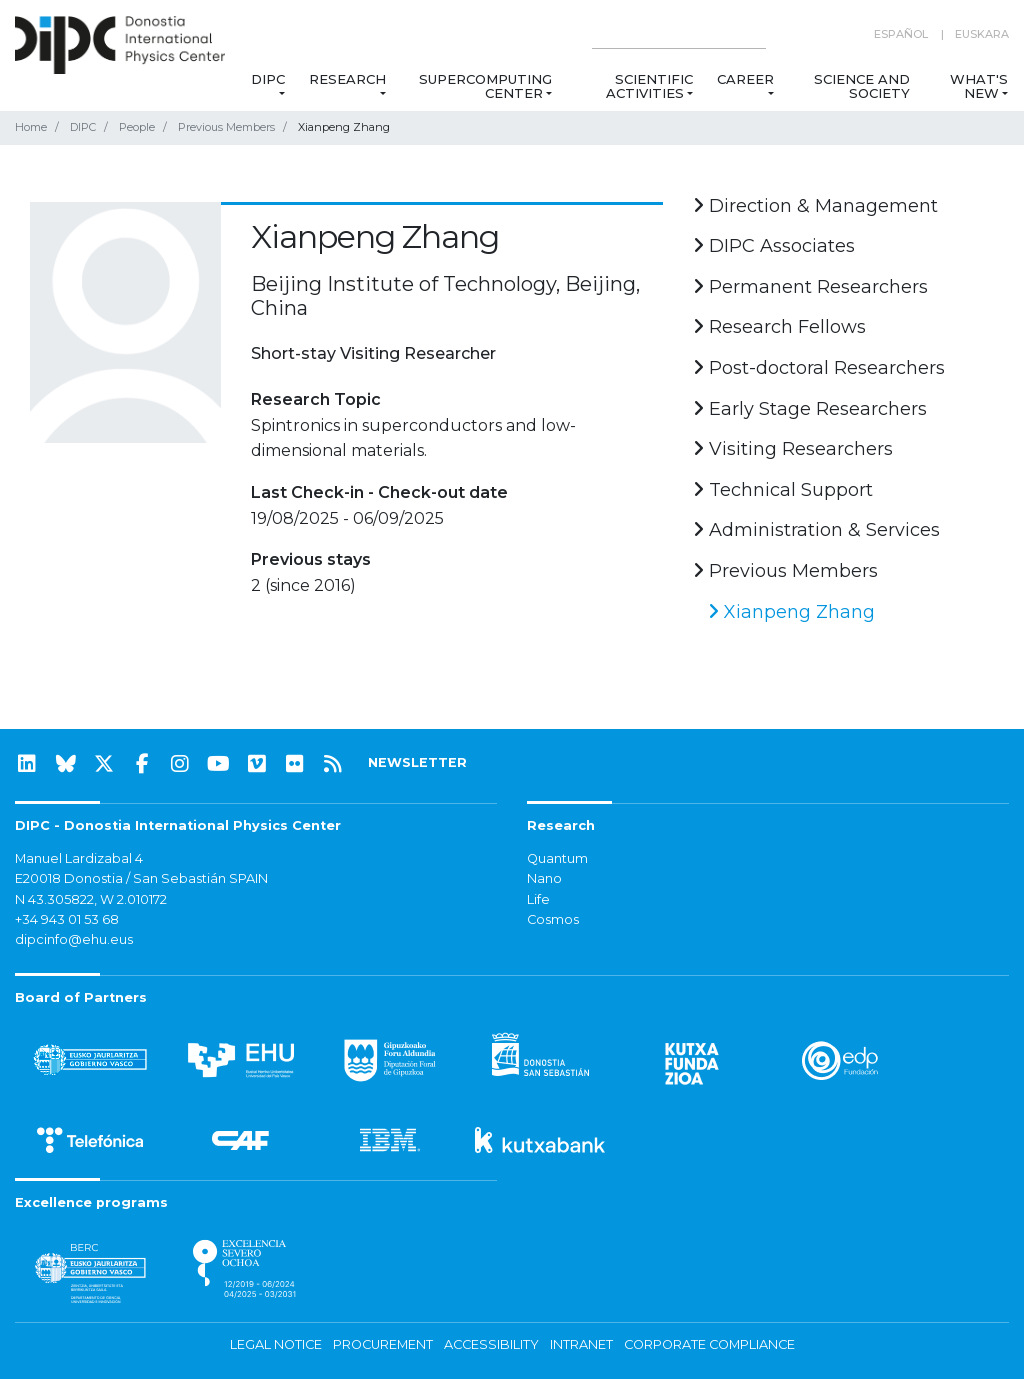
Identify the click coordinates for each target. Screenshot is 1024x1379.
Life (538, 899)
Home (31, 127)
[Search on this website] (679, 34)
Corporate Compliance (709, 1344)
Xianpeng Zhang (791, 612)
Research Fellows (779, 327)
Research (347, 79)
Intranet (581, 1344)
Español (901, 34)
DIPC (268, 79)
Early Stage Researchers (810, 409)
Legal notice (276, 1344)
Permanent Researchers (810, 287)
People (137, 127)
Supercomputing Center (485, 86)
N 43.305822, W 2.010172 (91, 899)
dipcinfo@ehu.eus (74, 939)
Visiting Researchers (793, 449)
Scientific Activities (649, 86)
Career (745, 79)
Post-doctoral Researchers (819, 368)
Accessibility (491, 1344)
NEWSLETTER (417, 762)
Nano (544, 878)
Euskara (982, 34)
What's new (979, 86)
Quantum (557, 858)
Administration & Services (816, 530)
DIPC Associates (774, 246)
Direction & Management (815, 206)
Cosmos (553, 919)
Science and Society (862, 86)
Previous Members (226, 127)
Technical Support (783, 490)
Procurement (383, 1344)
